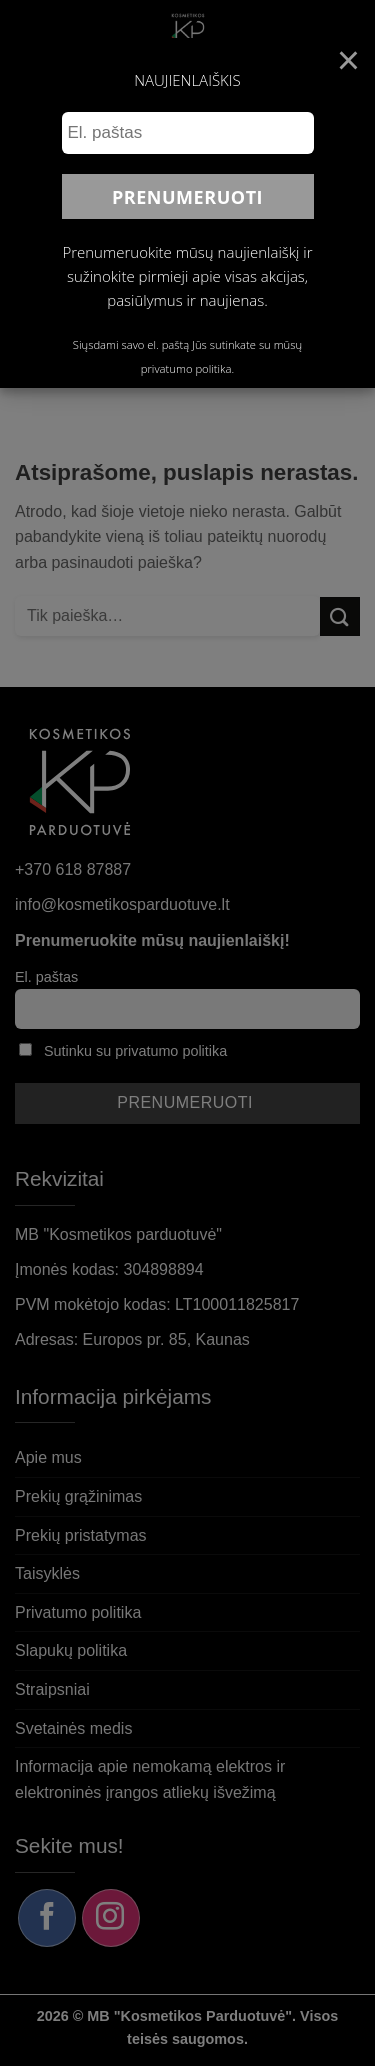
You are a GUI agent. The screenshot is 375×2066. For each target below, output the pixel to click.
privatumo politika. (187, 368)
